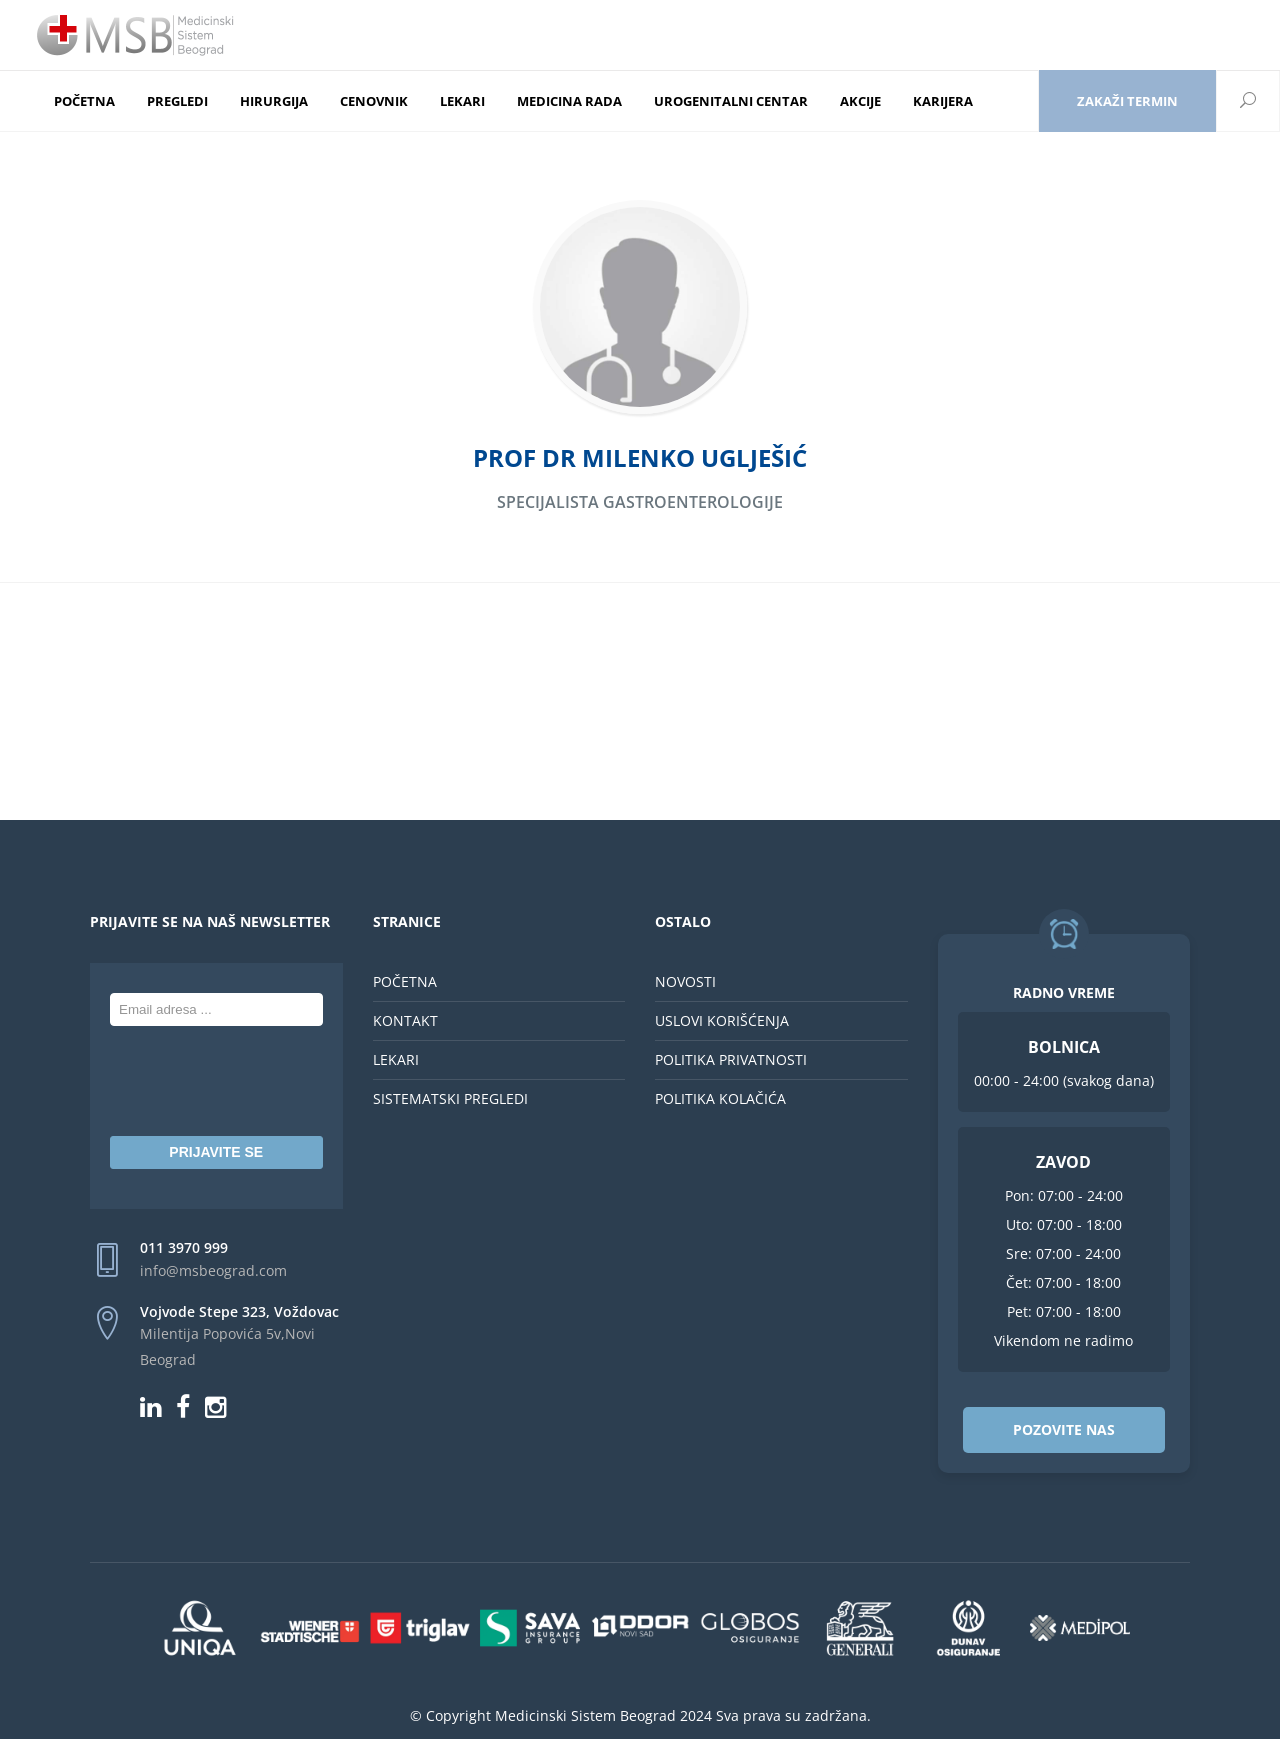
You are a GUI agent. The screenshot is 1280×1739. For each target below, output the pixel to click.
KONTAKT (405, 1020)
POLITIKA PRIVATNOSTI (731, 1059)
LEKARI (396, 1059)
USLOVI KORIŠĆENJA (722, 1020)
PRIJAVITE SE (216, 1152)
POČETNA (405, 981)
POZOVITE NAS (1064, 1429)
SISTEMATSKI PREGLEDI (450, 1098)
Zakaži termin (1127, 101)
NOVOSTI (685, 981)
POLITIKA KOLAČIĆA (720, 1098)
